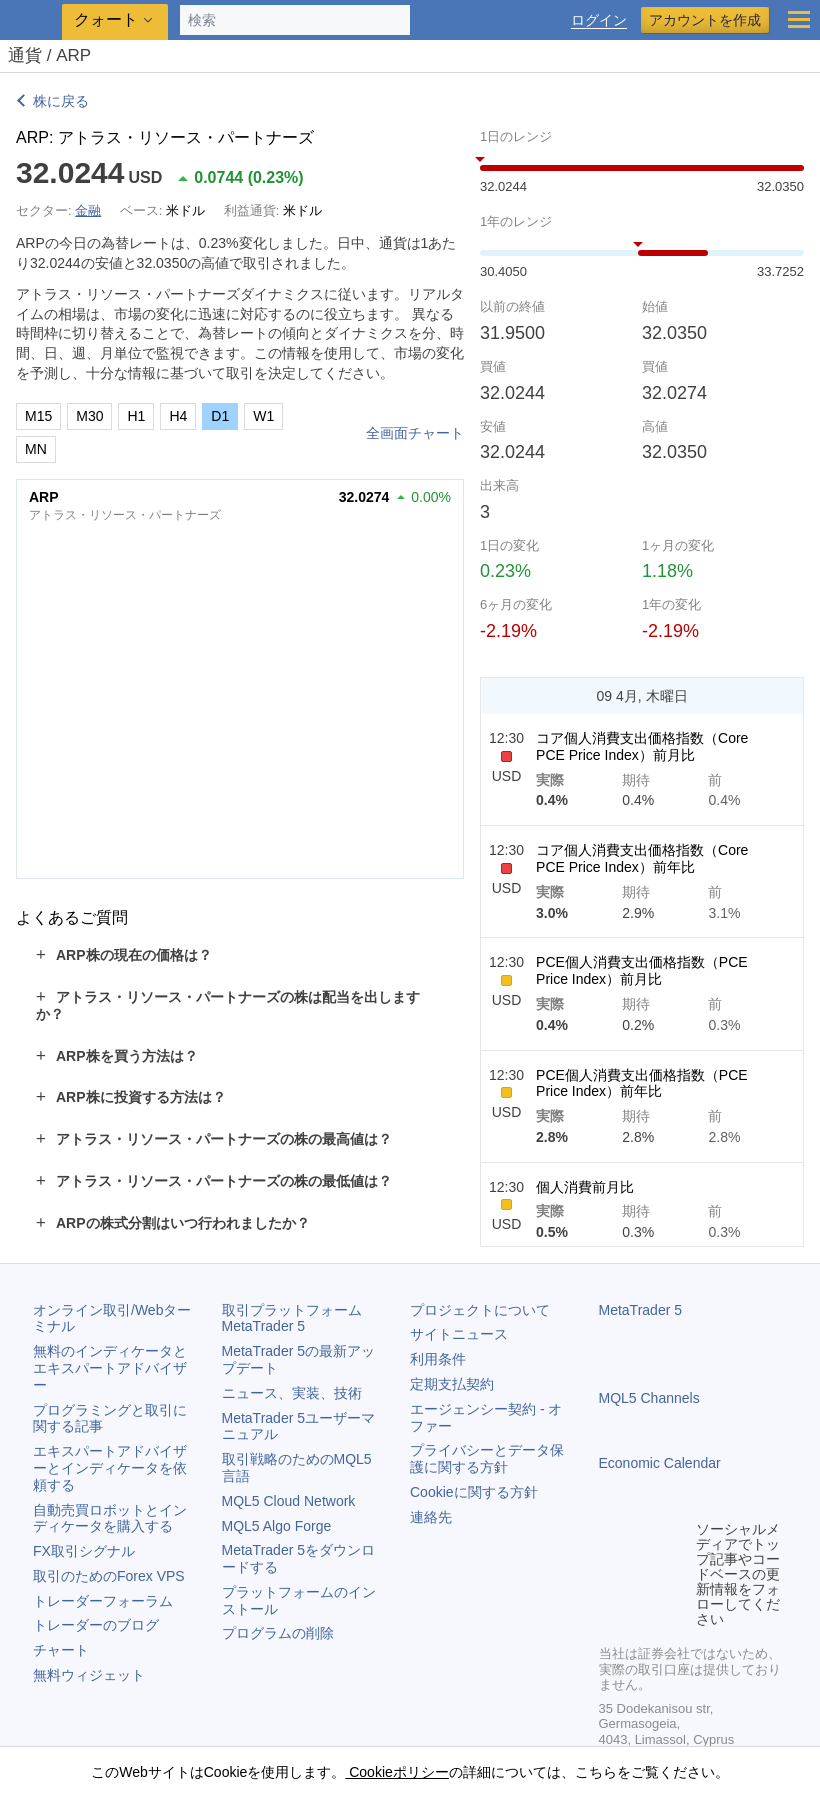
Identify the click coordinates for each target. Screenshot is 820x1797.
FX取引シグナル (84, 1551)
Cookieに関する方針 (474, 1492)
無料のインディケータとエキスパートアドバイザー (110, 1368)
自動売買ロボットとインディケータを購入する (110, 1518)
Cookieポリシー (396, 1772)
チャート (61, 1650)
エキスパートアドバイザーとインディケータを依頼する (110, 1468)
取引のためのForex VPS (109, 1576)
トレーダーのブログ (96, 1625)
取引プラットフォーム (299, 1318)
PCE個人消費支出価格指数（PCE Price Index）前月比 (642, 970)
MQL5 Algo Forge (277, 1526)
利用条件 (438, 1359)
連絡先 (431, 1517)
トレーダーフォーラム (103, 1601)
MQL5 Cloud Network (289, 1501)
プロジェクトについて (480, 1310)
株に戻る (61, 101)
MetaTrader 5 (641, 1310)
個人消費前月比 (585, 1187)
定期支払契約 (452, 1384)
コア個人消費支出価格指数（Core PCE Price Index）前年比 (642, 858)
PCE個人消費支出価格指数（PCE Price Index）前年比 (642, 1083)
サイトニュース (459, 1334)
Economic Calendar (660, 1463)
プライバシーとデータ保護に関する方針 (487, 1458)
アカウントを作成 (705, 20)
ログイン (599, 20)
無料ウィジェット (89, 1675)
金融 (88, 210)
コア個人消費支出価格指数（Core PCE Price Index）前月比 (642, 746)
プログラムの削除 (278, 1633)
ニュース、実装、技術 (292, 1393)
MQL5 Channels (649, 1398)
